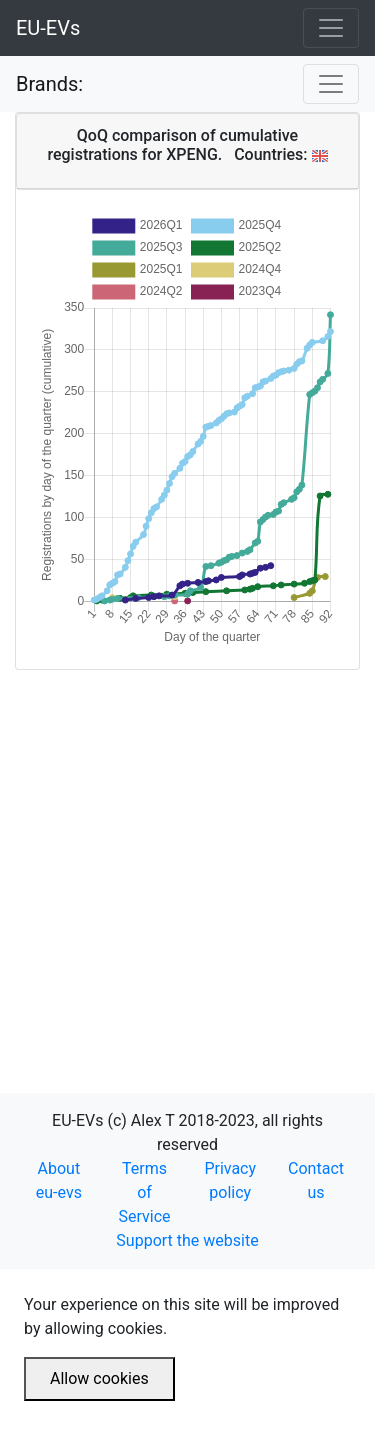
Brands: (49, 84)
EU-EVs (48, 28)
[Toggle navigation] (331, 28)
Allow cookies (99, 1378)
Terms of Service (145, 1192)
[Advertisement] (187, 857)
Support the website (187, 1240)
